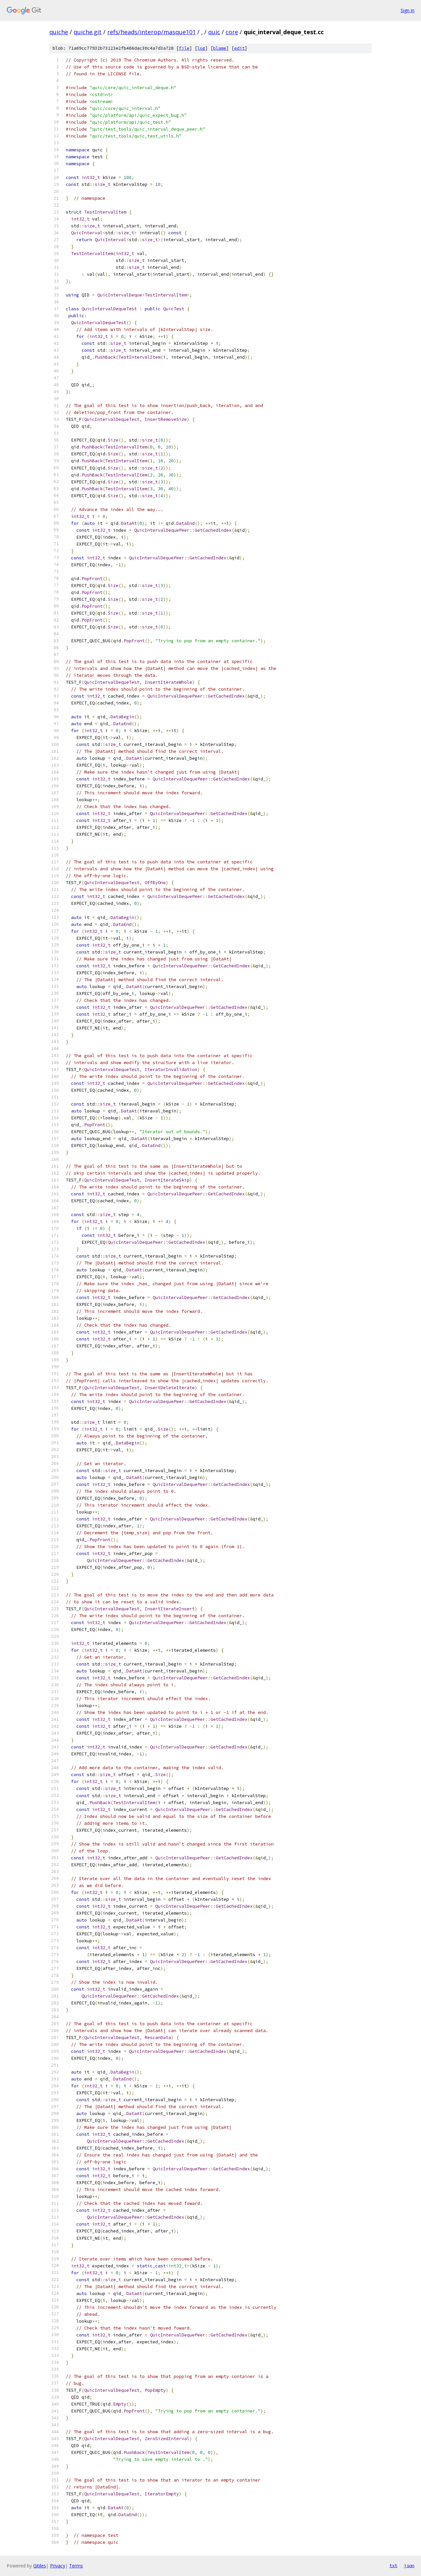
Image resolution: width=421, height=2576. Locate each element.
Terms (76, 2566)
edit (239, 48)
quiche (58, 32)
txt (393, 2565)
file (184, 48)
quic (214, 32)
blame (219, 48)
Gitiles (39, 2566)
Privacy (57, 2566)
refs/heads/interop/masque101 (151, 32)
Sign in (407, 10)
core (232, 32)
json (409, 2565)
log (201, 48)
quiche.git (88, 32)
